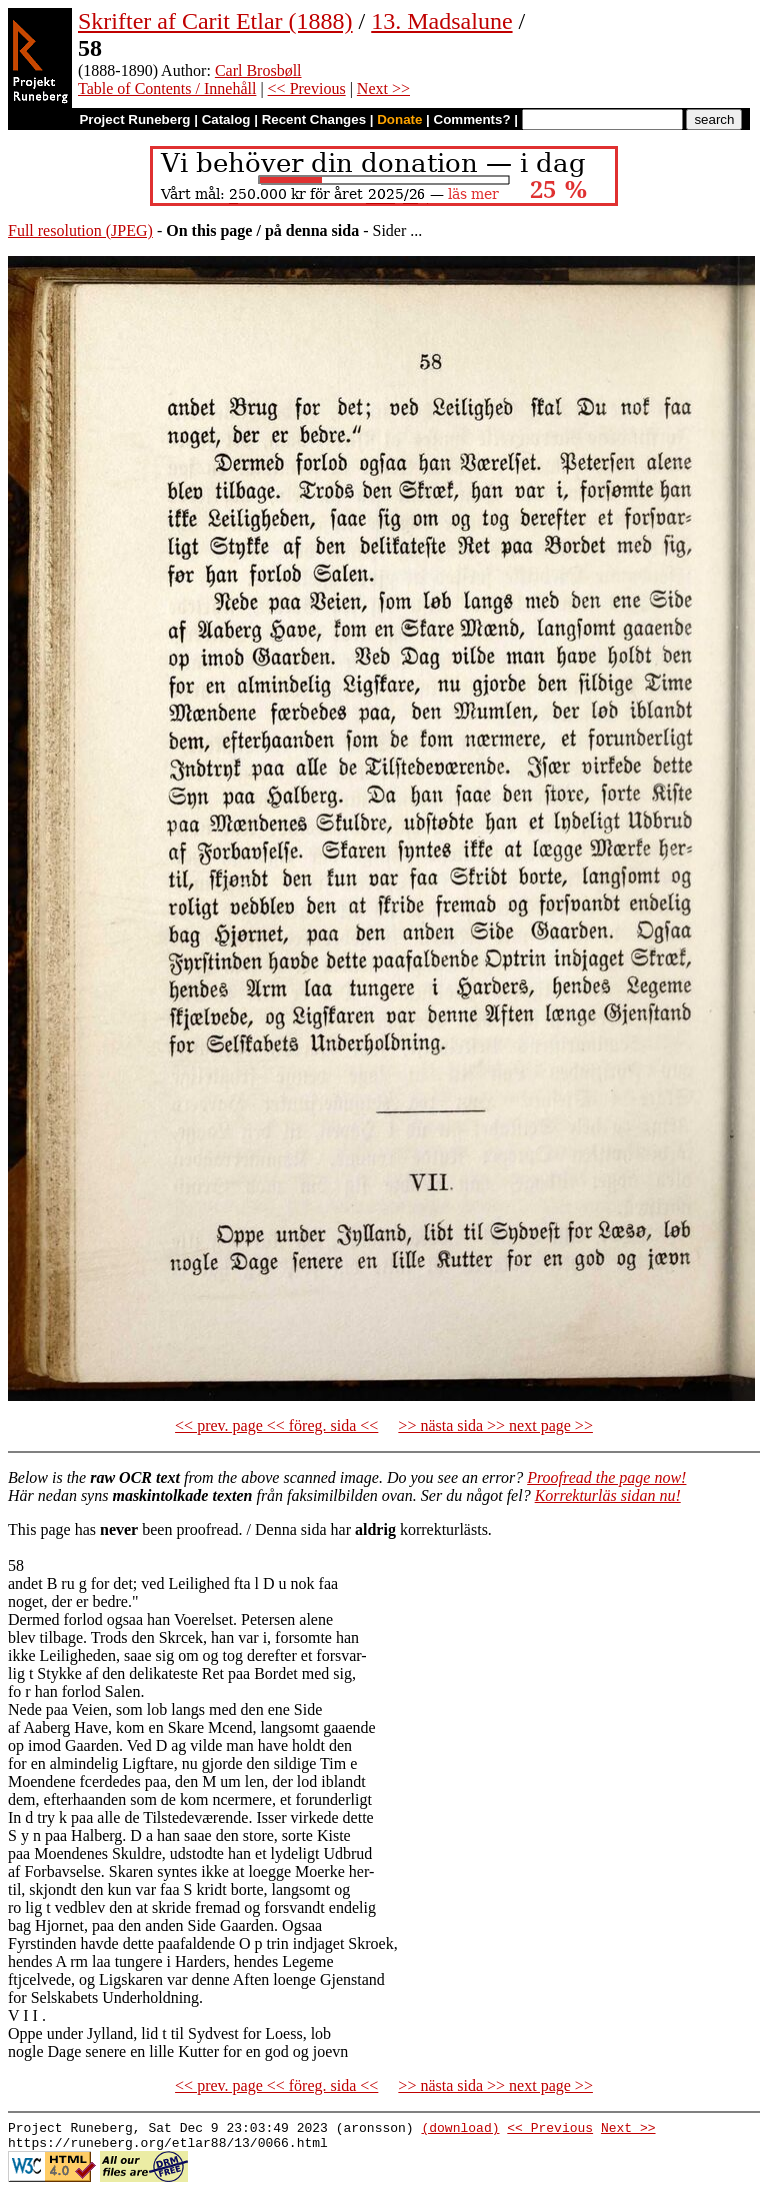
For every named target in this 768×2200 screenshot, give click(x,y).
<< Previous (307, 88)
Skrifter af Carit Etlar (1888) (215, 21)
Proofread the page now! (606, 1477)
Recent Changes (314, 119)
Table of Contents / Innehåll (167, 88)
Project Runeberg (134, 119)
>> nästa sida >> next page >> (495, 1425)
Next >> (383, 88)
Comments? (472, 119)
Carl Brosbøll (258, 70)
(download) (460, 2130)
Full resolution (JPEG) (80, 230)
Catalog (226, 119)
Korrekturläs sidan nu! (608, 1495)
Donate (399, 119)
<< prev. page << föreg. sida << (276, 1425)
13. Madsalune (441, 21)
